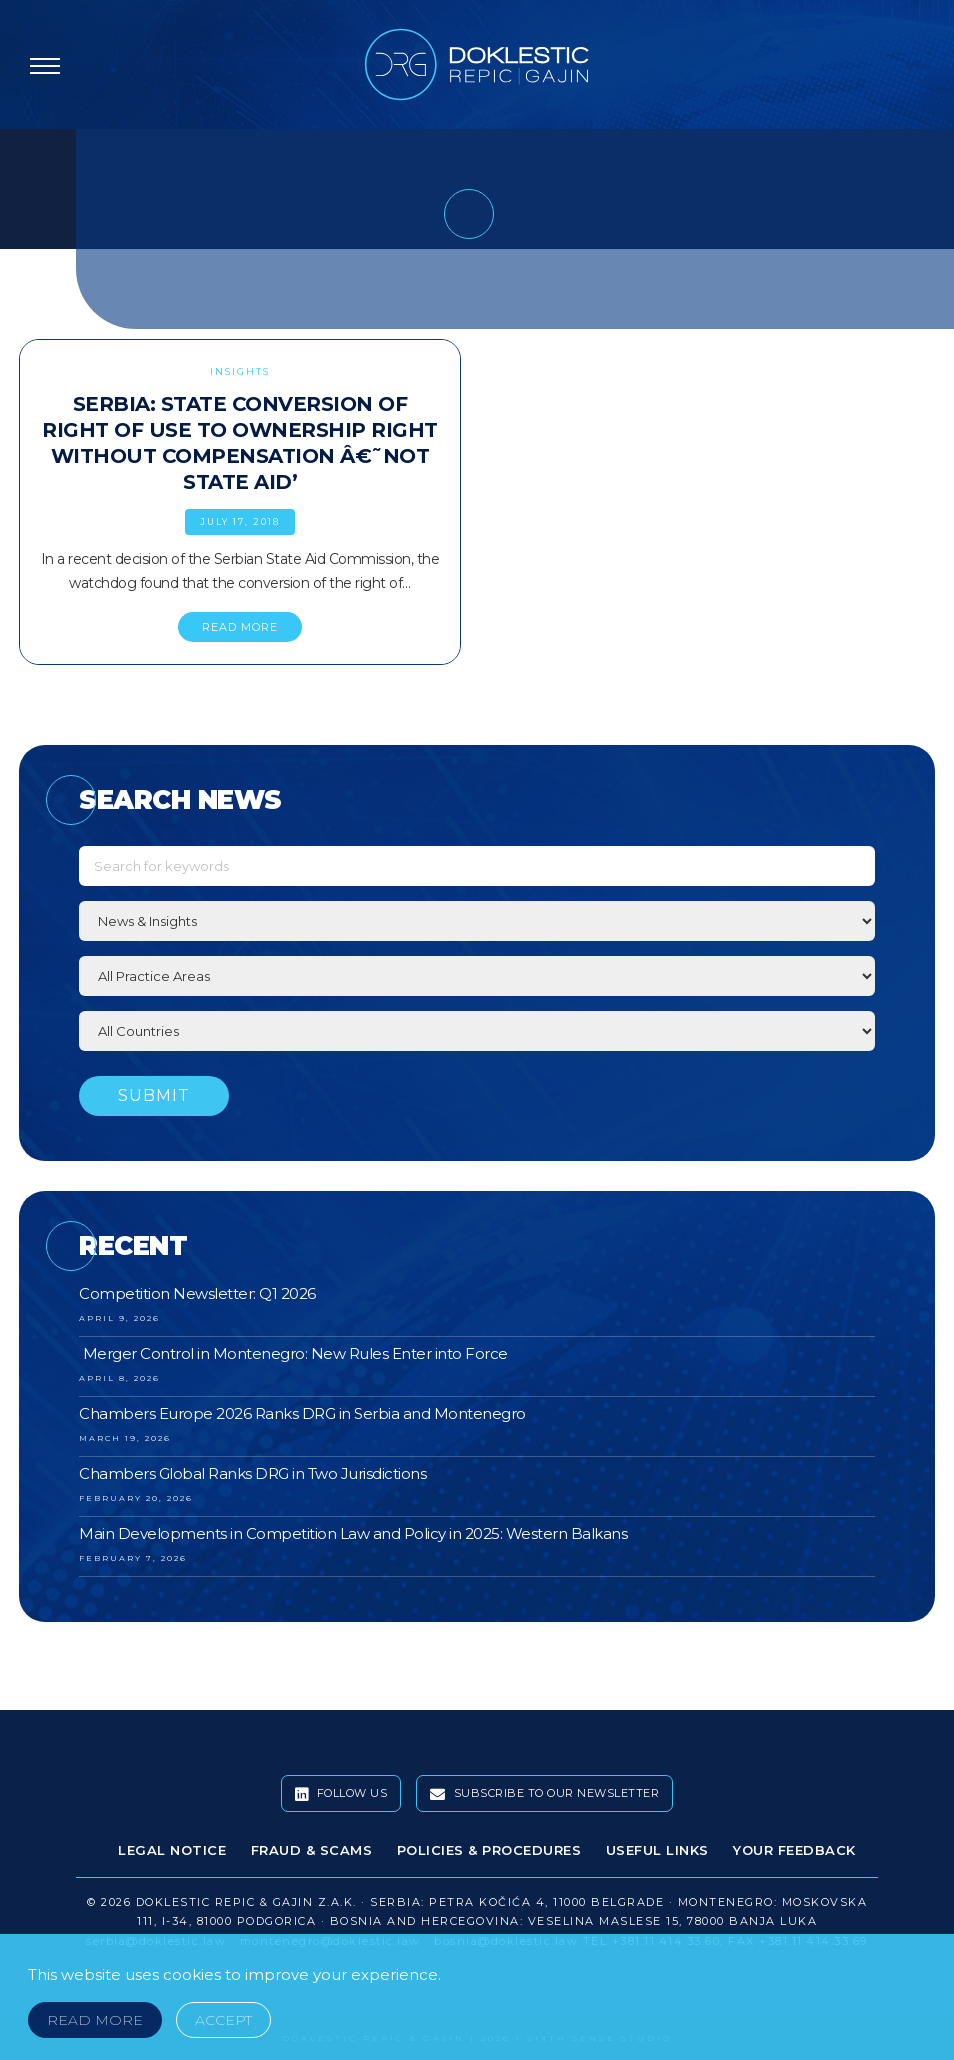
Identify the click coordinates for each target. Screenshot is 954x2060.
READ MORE (240, 627)
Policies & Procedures (489, 1850)
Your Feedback (794, 1850)
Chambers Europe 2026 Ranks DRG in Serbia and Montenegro (302, 1413)
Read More (95, 2020)
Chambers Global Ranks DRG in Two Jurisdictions (252, 1473)
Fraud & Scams (312, 1850)
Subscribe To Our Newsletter (545, 1794)
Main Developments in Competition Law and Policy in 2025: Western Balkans (353, 1533)
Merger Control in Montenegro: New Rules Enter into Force (293, 1353)
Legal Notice (172, 1850)
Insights (240, 371)
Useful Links (657, 1850)
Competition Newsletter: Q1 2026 (197, 1293)
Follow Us (341, 1794)
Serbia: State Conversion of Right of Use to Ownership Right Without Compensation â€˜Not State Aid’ (240, 443)
